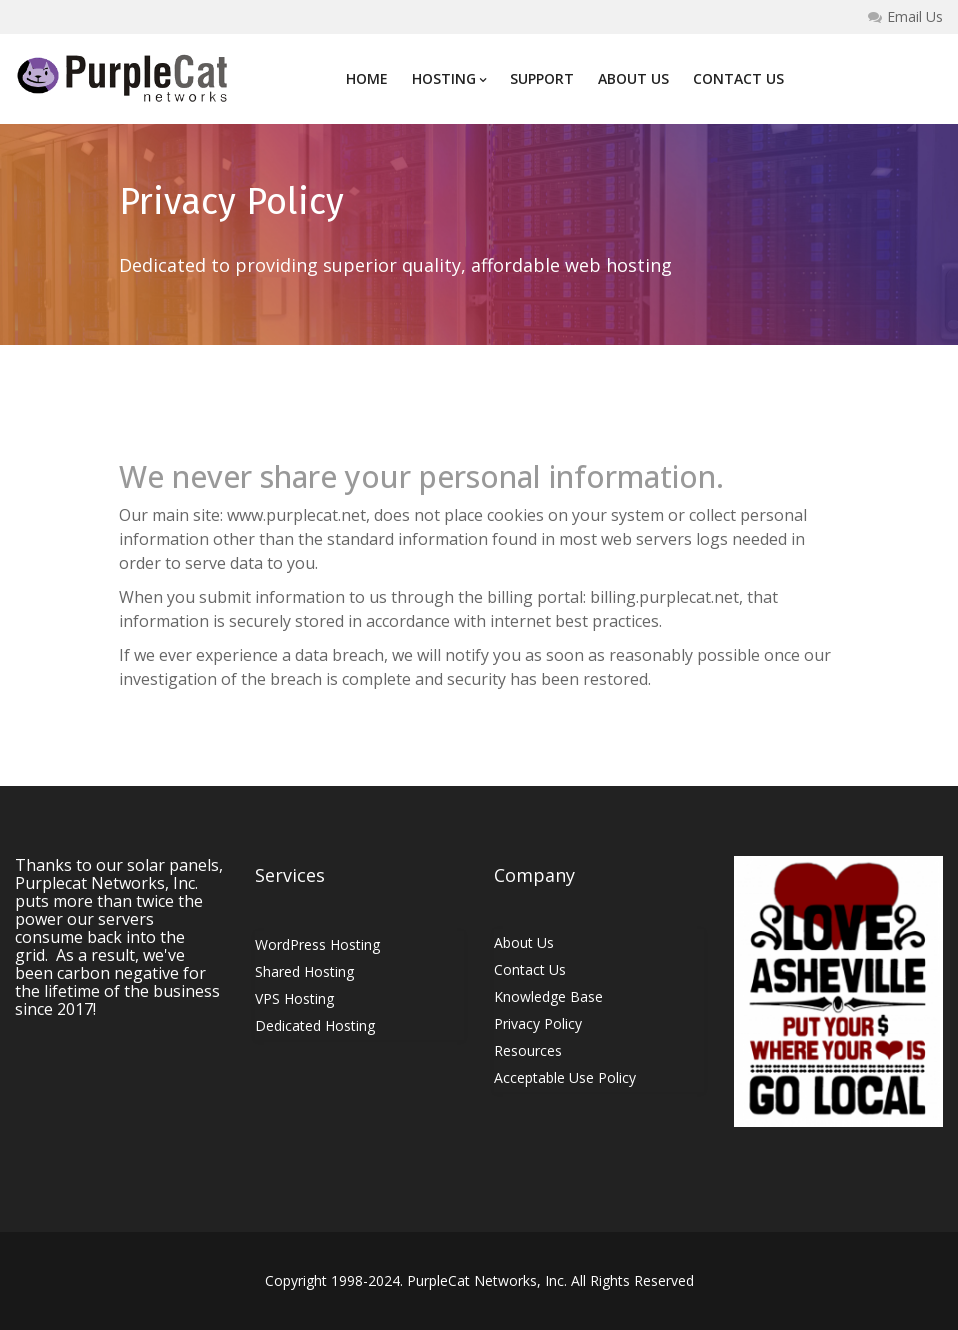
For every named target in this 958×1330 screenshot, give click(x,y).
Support (542, 78)
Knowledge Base (548, 996)
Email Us (905, 17)
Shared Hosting (304, 971)
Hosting (449, 78)
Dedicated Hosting (315, 1025)
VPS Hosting (294, 998)
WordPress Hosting (317, 944)
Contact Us (738, 78)
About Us (633, 78)
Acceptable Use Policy (565, 1077)
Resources (528, 1050)
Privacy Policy (538, 1023)
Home (367, 78)
